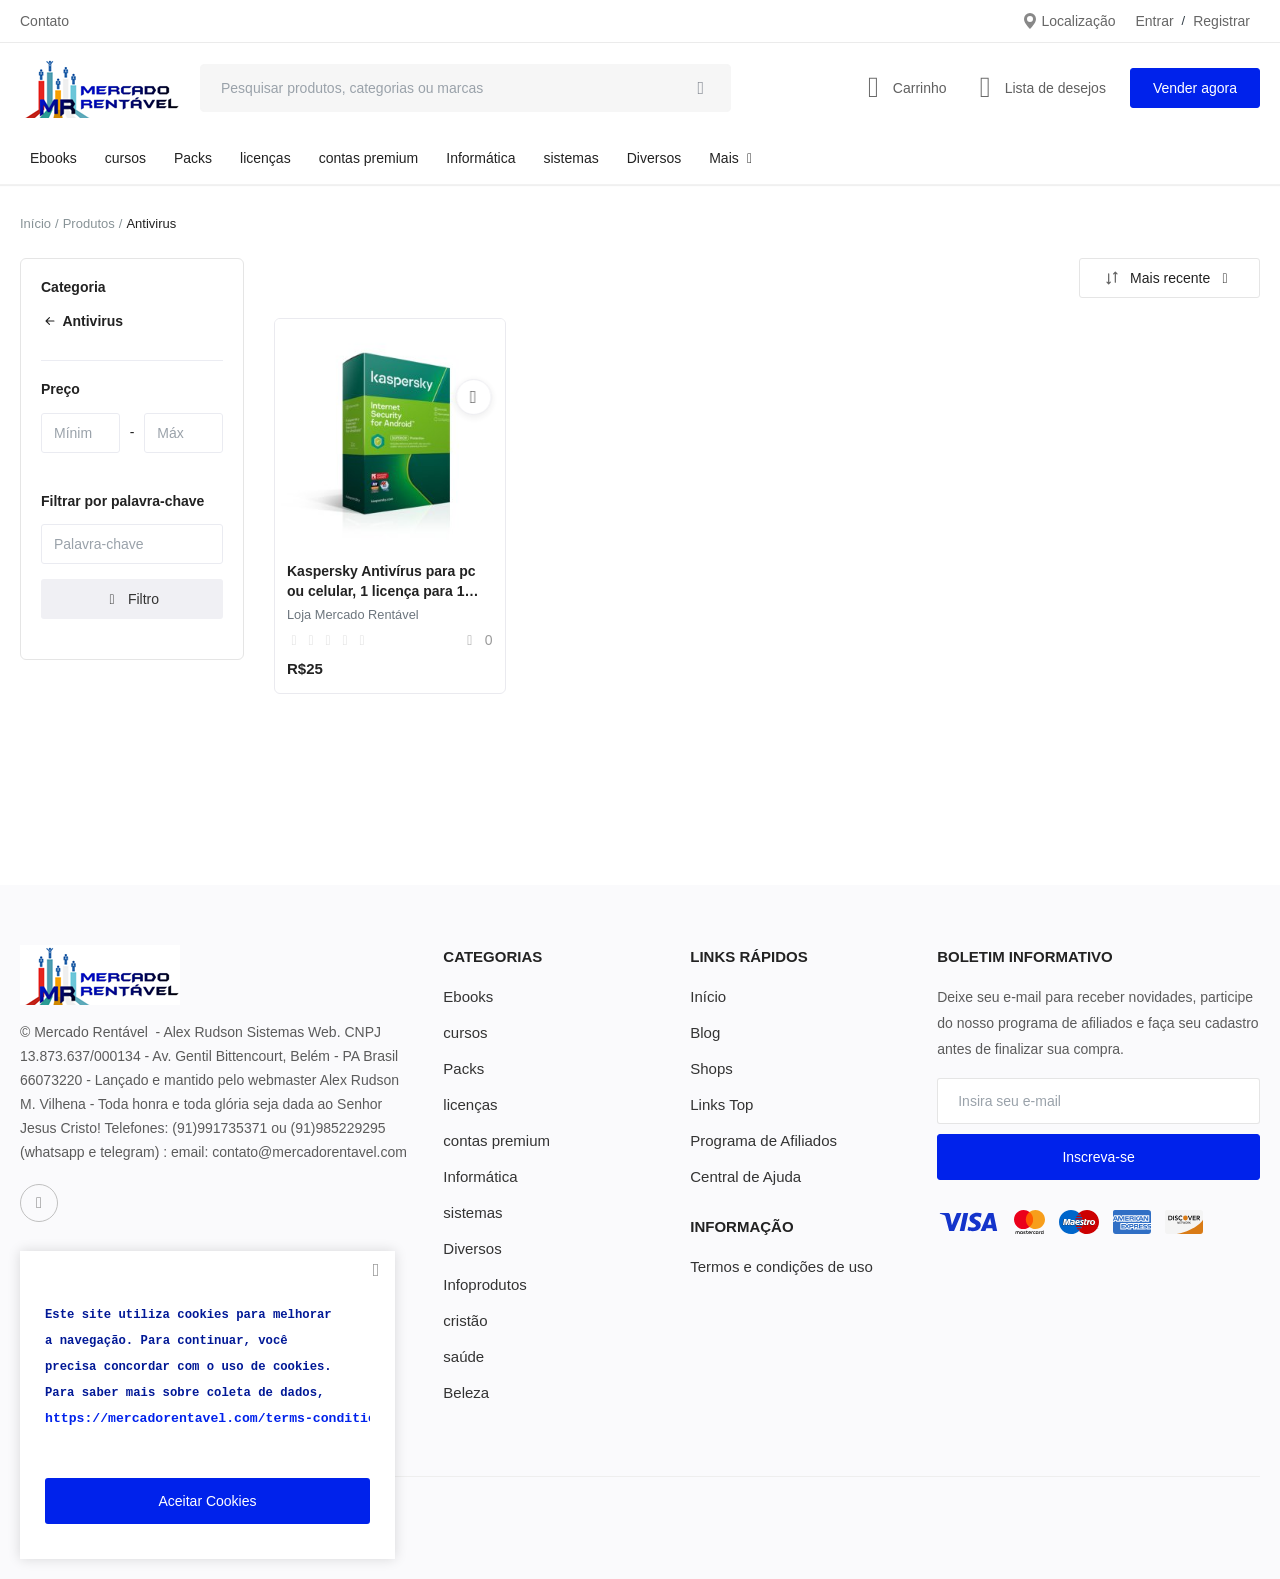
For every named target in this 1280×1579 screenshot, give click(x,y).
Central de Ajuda (742, 1177)
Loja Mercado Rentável (353, 614)
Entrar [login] (1154, 21)
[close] (376, 1270)
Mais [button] (732, 158)
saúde (462, 1357)
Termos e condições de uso (775, 1267)
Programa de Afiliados (758, 1141)
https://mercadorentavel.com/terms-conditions (206, 1419)
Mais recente (1167, 278)
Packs (193, 158)
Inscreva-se (1098, 1157)
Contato (44, 21)
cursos (125, 158)
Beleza (464, 1393)
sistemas (571, 158)
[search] (701, 88)
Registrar (1221, 21)
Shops (710, 1069)
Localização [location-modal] (1069, 21)
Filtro (132, 599)
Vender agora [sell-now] (1195, 88)
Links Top (719, 1105)
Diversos (654, 158)
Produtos (89, 223)
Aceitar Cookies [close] (207, 1501)
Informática (480, 158)
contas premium (369, 158)
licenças (265, 158)
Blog (704, 1033)
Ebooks (53, 158)
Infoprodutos (482, 1285)
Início (35, 223)
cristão (463, 1321)
